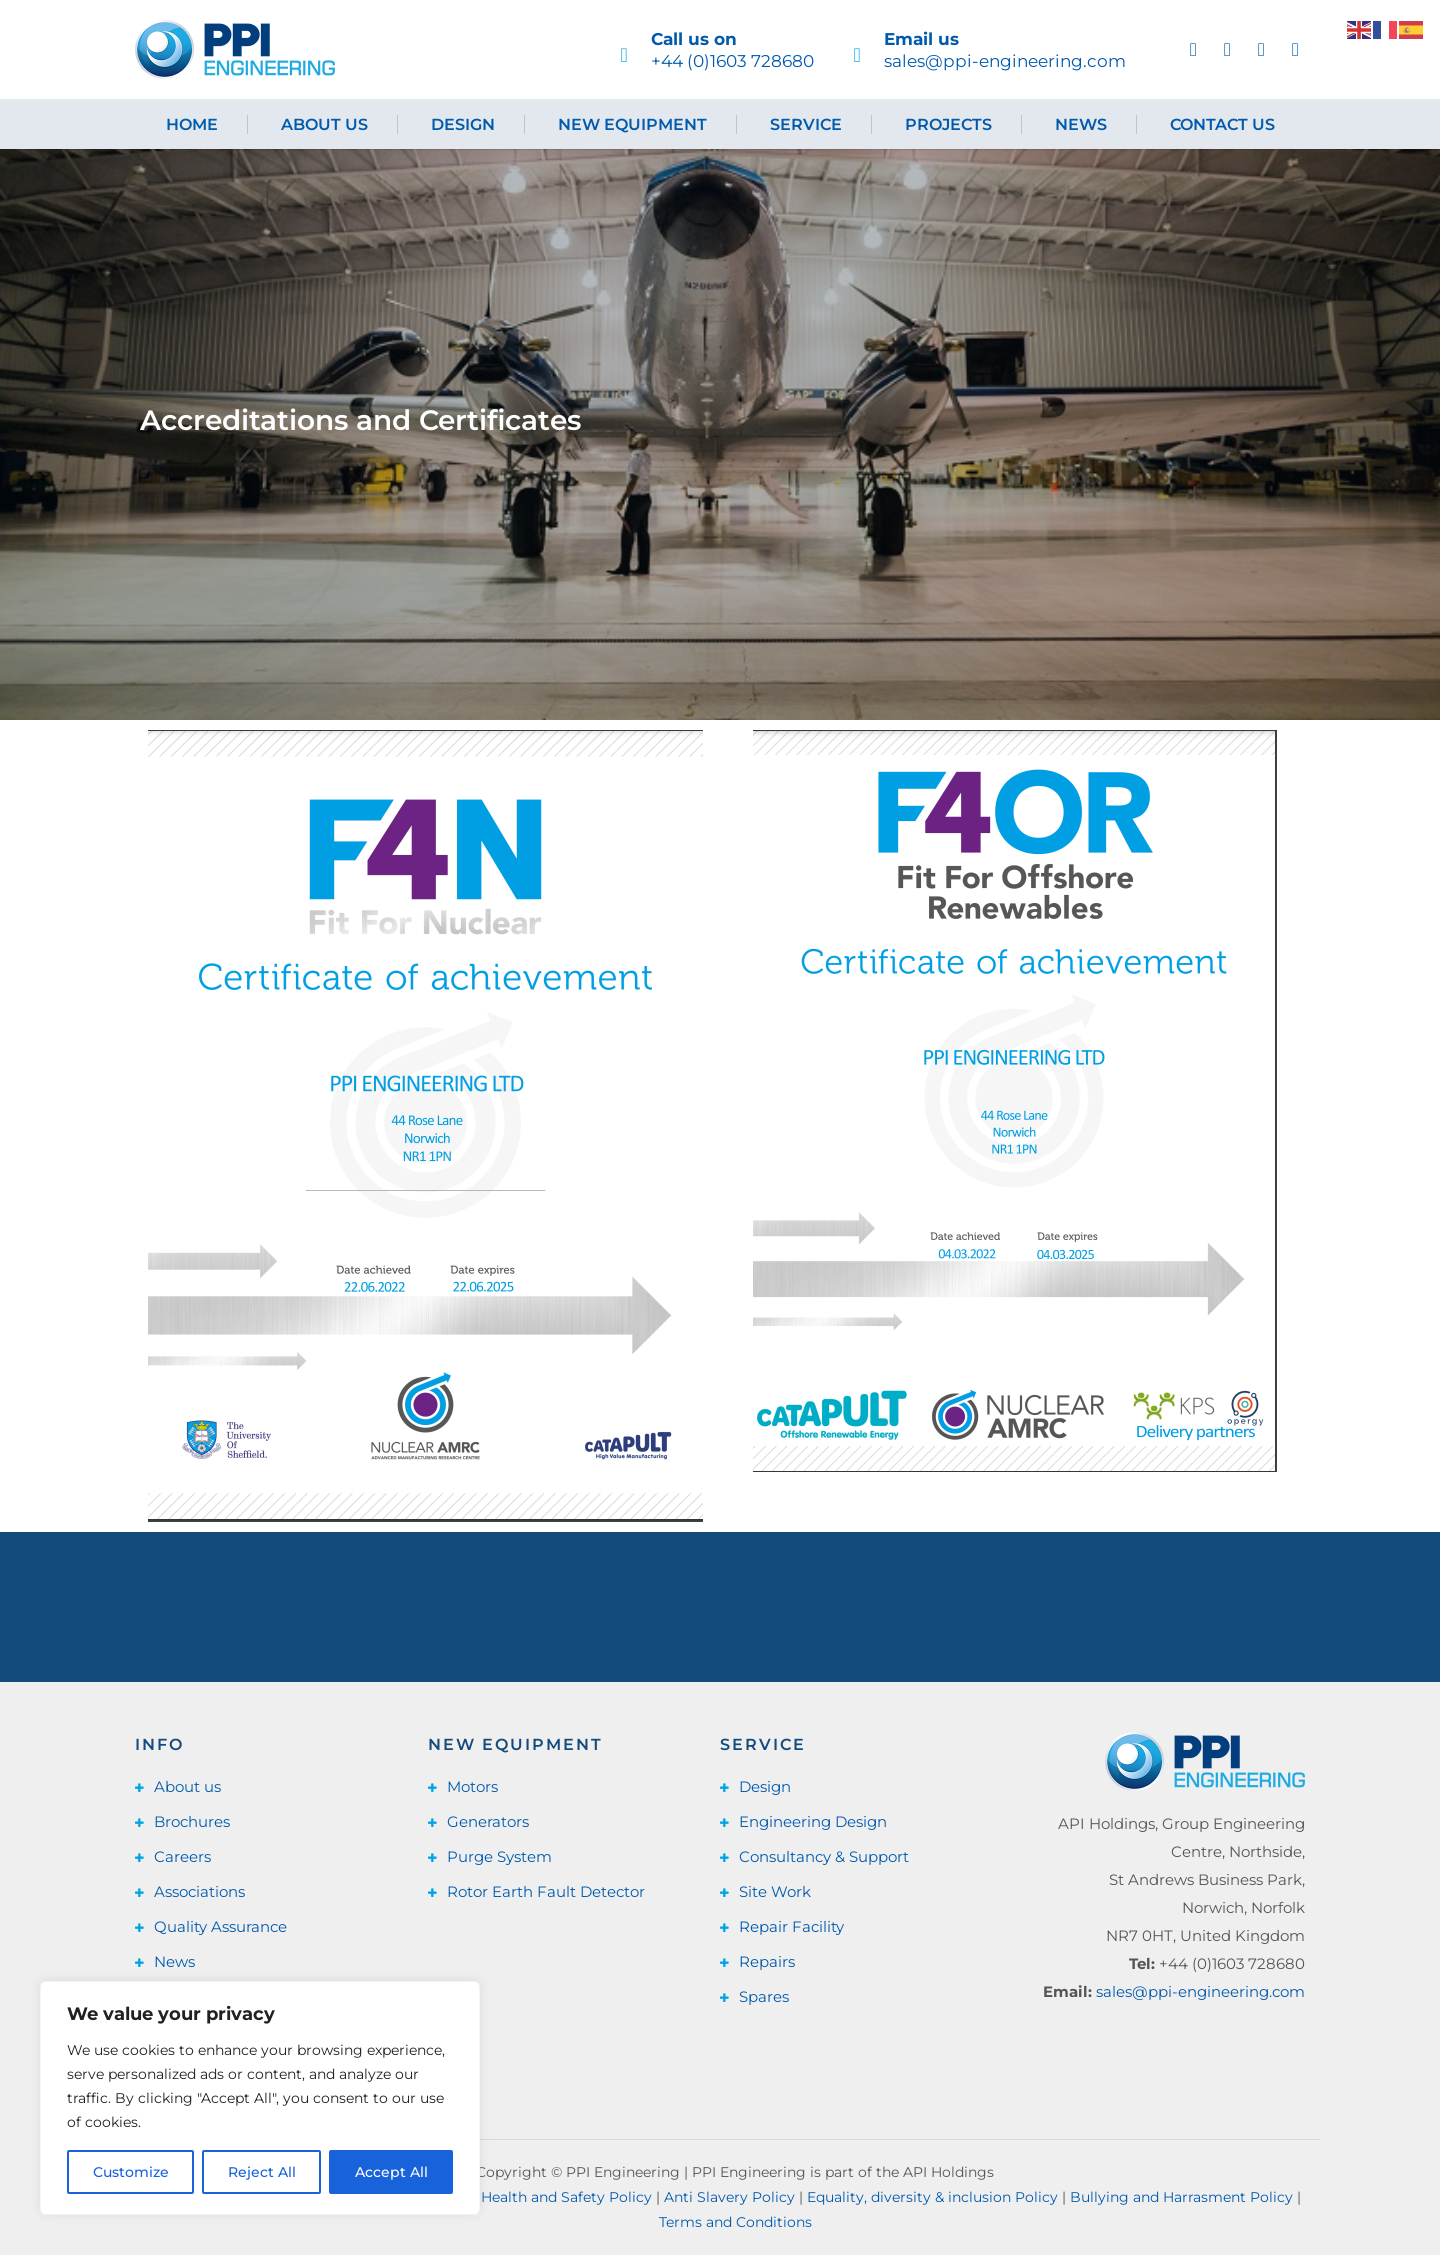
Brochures (192, 1821)
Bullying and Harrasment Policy (1181, 2197)
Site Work (775, 1891)
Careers (182, 1856)
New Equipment (632, 124)
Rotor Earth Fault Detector (546, 1891)
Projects (948, 124)
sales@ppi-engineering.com (1200, 1991)
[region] (260, 2098)
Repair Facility (791, 1926)
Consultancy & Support (824, 1856)
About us (324, 124)
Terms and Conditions (735, 2222)
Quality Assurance (220, 1926)
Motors (472, 1786)
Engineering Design (813, 1821)
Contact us (1222, 124)
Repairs (767, 1961)
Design (463, 124)
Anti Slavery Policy (729, 2197)
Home (192, 124)
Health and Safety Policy (566, 2197)
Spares (764, 1996)
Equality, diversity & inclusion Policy (932, 2197)
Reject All (262, 2172)
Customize (131, 2172)
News (1081, 124)
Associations (199, 1891)
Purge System (499, 1856)
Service (806, 124)
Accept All (391, 2172)
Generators (488, 1821)
